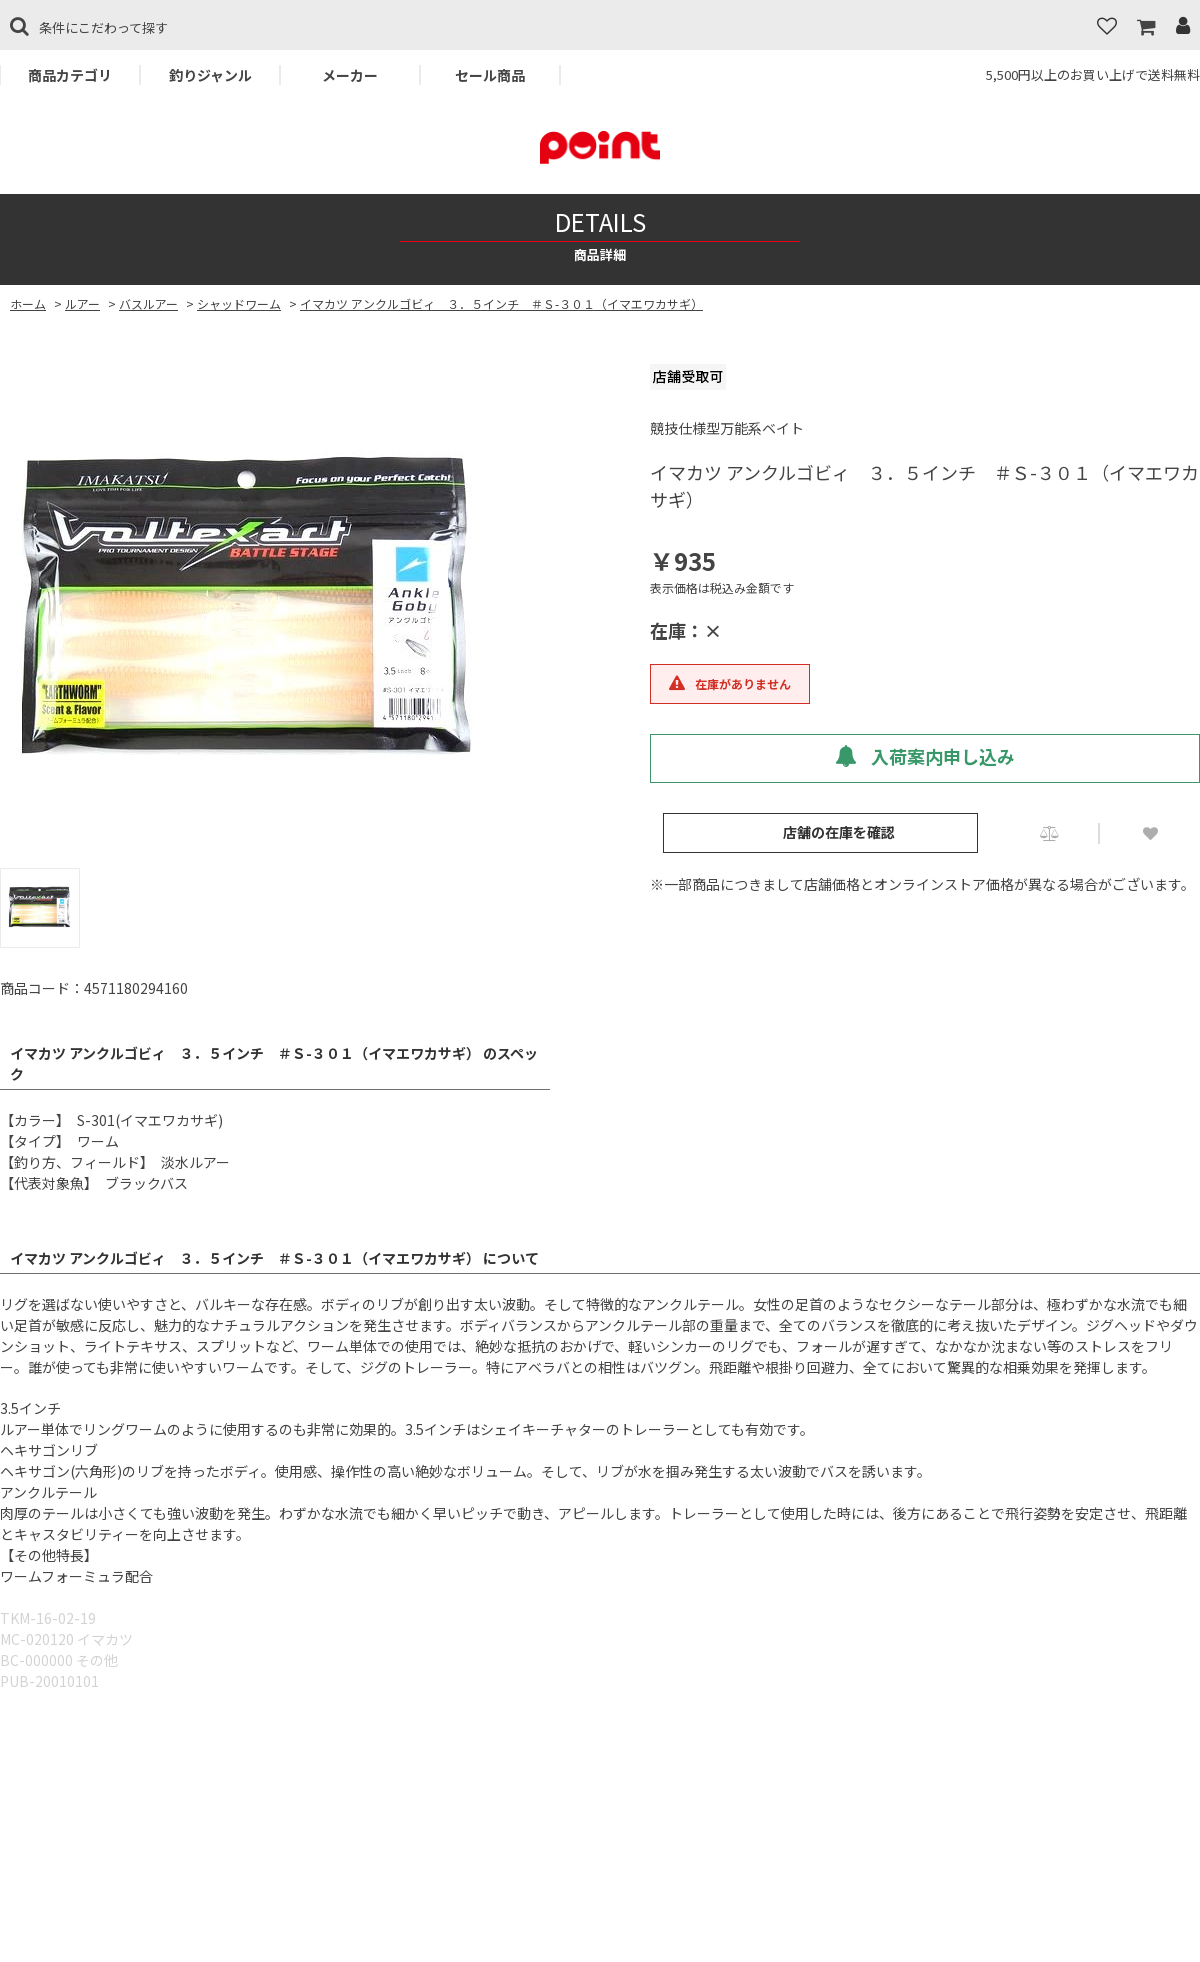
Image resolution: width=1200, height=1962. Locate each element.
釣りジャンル (210, 75)
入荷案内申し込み (925, 756)
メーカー (350, 75)
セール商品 (490, 75)
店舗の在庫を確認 (839, 832)
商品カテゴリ (70, 75)
